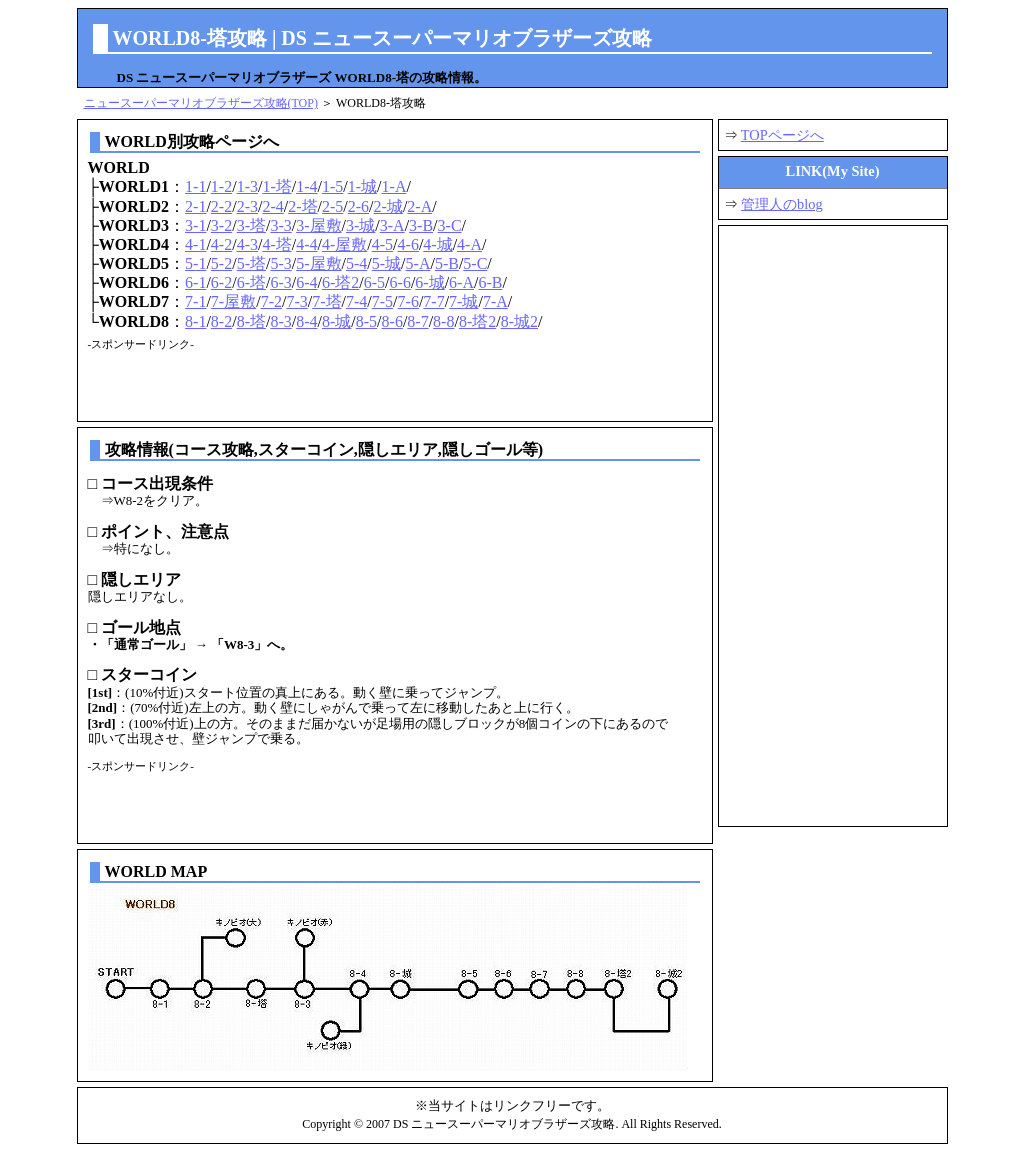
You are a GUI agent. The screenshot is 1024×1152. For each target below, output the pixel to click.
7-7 (433, 301)
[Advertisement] (322, 381)
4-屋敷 (344, 244)
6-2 (221, 282)
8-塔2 (477, 321)
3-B (421, 225)
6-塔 (251, 282)
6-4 (306, 282)
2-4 (272, 206)
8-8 (443, 321)
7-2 (271, 301)
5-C (475, 263)
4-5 (382, 244)
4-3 (247, 244)
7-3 (296, 301)
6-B (490, 282)
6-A (461, 282)
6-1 (195, 282)
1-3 (247, 186)
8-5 (366, 321)
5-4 (356, 263)
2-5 (332, 206)
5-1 (195, 263)
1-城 (362, 186)
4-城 (437, 244)
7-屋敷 (233, 301)
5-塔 (251, 263)
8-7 (417, 321)
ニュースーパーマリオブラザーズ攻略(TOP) (201, 103)
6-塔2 (340, 282)
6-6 (400, 282)
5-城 (386, 263)
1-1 (195, 186)
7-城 (463, 301)
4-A (469, 244)
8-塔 (251, 321)
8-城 (336, 321)
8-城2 (519, 321)
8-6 (392, 321)
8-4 (306, 321)
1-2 (221, 186)
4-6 (408, 244)
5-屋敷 (318, 263)
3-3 (280, 225)
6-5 (374, 282)
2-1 (195, 206)
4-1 (195, 244)
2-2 (221, 206)
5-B (447, 263)
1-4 (306, 186)
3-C (450, 225)
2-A (419, 206)
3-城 (360, 225)
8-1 (195, 321)
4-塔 (276, 244)
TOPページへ (782, 135)
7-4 (356, 301)
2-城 (388, 206)
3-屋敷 (318, 225)
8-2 (221, 321)
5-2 (221, 263)
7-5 (382, 301)
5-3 (280, 263)
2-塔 (302, 206)
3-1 (195, 225)
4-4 (306, 244)
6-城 (429, 282)
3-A (392, 225)
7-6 (408, 301)
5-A (418, 263)
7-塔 (326, 301)
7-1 (195, 301)
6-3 (280, 282)
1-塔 (276, 186)
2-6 (358, 206)
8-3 (280, 321)
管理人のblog (782, 204)
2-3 (247, 206)
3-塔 (251, 225)
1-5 (332, 186)
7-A (495, 301)
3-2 (221, 225)
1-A (394, 186)
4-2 (221, 244)
